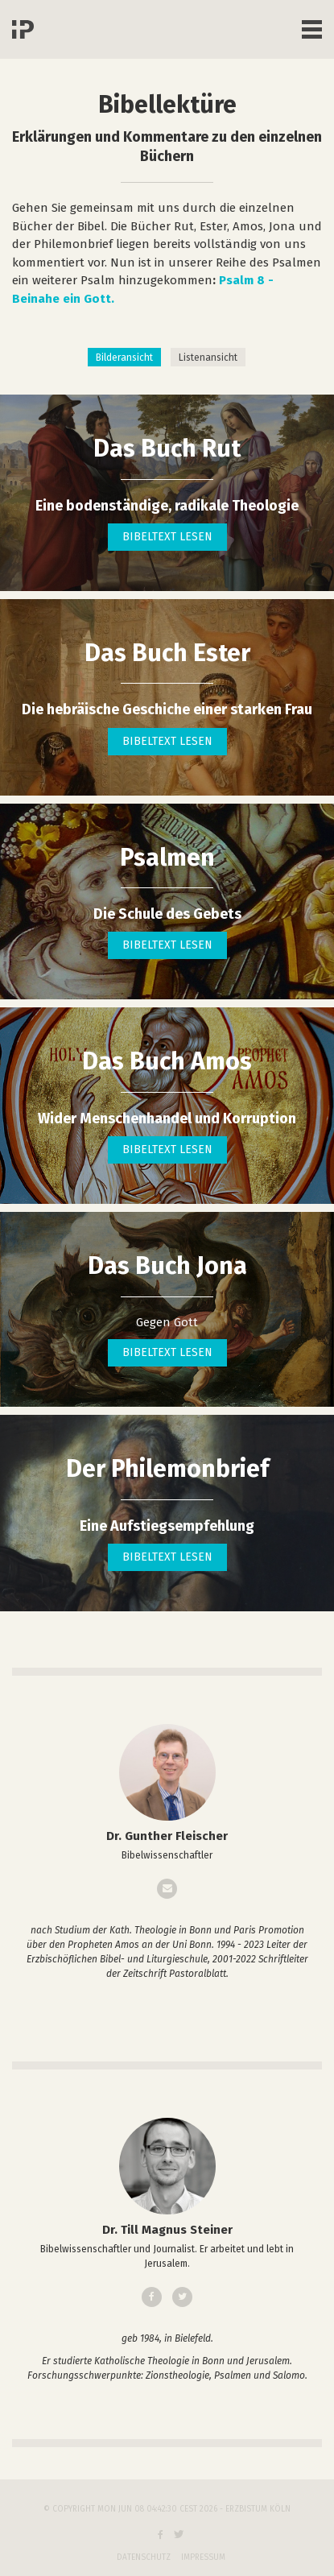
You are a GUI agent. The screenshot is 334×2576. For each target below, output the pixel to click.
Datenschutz (144, 2557)
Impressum (203, 2557)
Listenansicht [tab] (208, 357)
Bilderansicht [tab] (124, 357)
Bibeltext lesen (167, 537)
